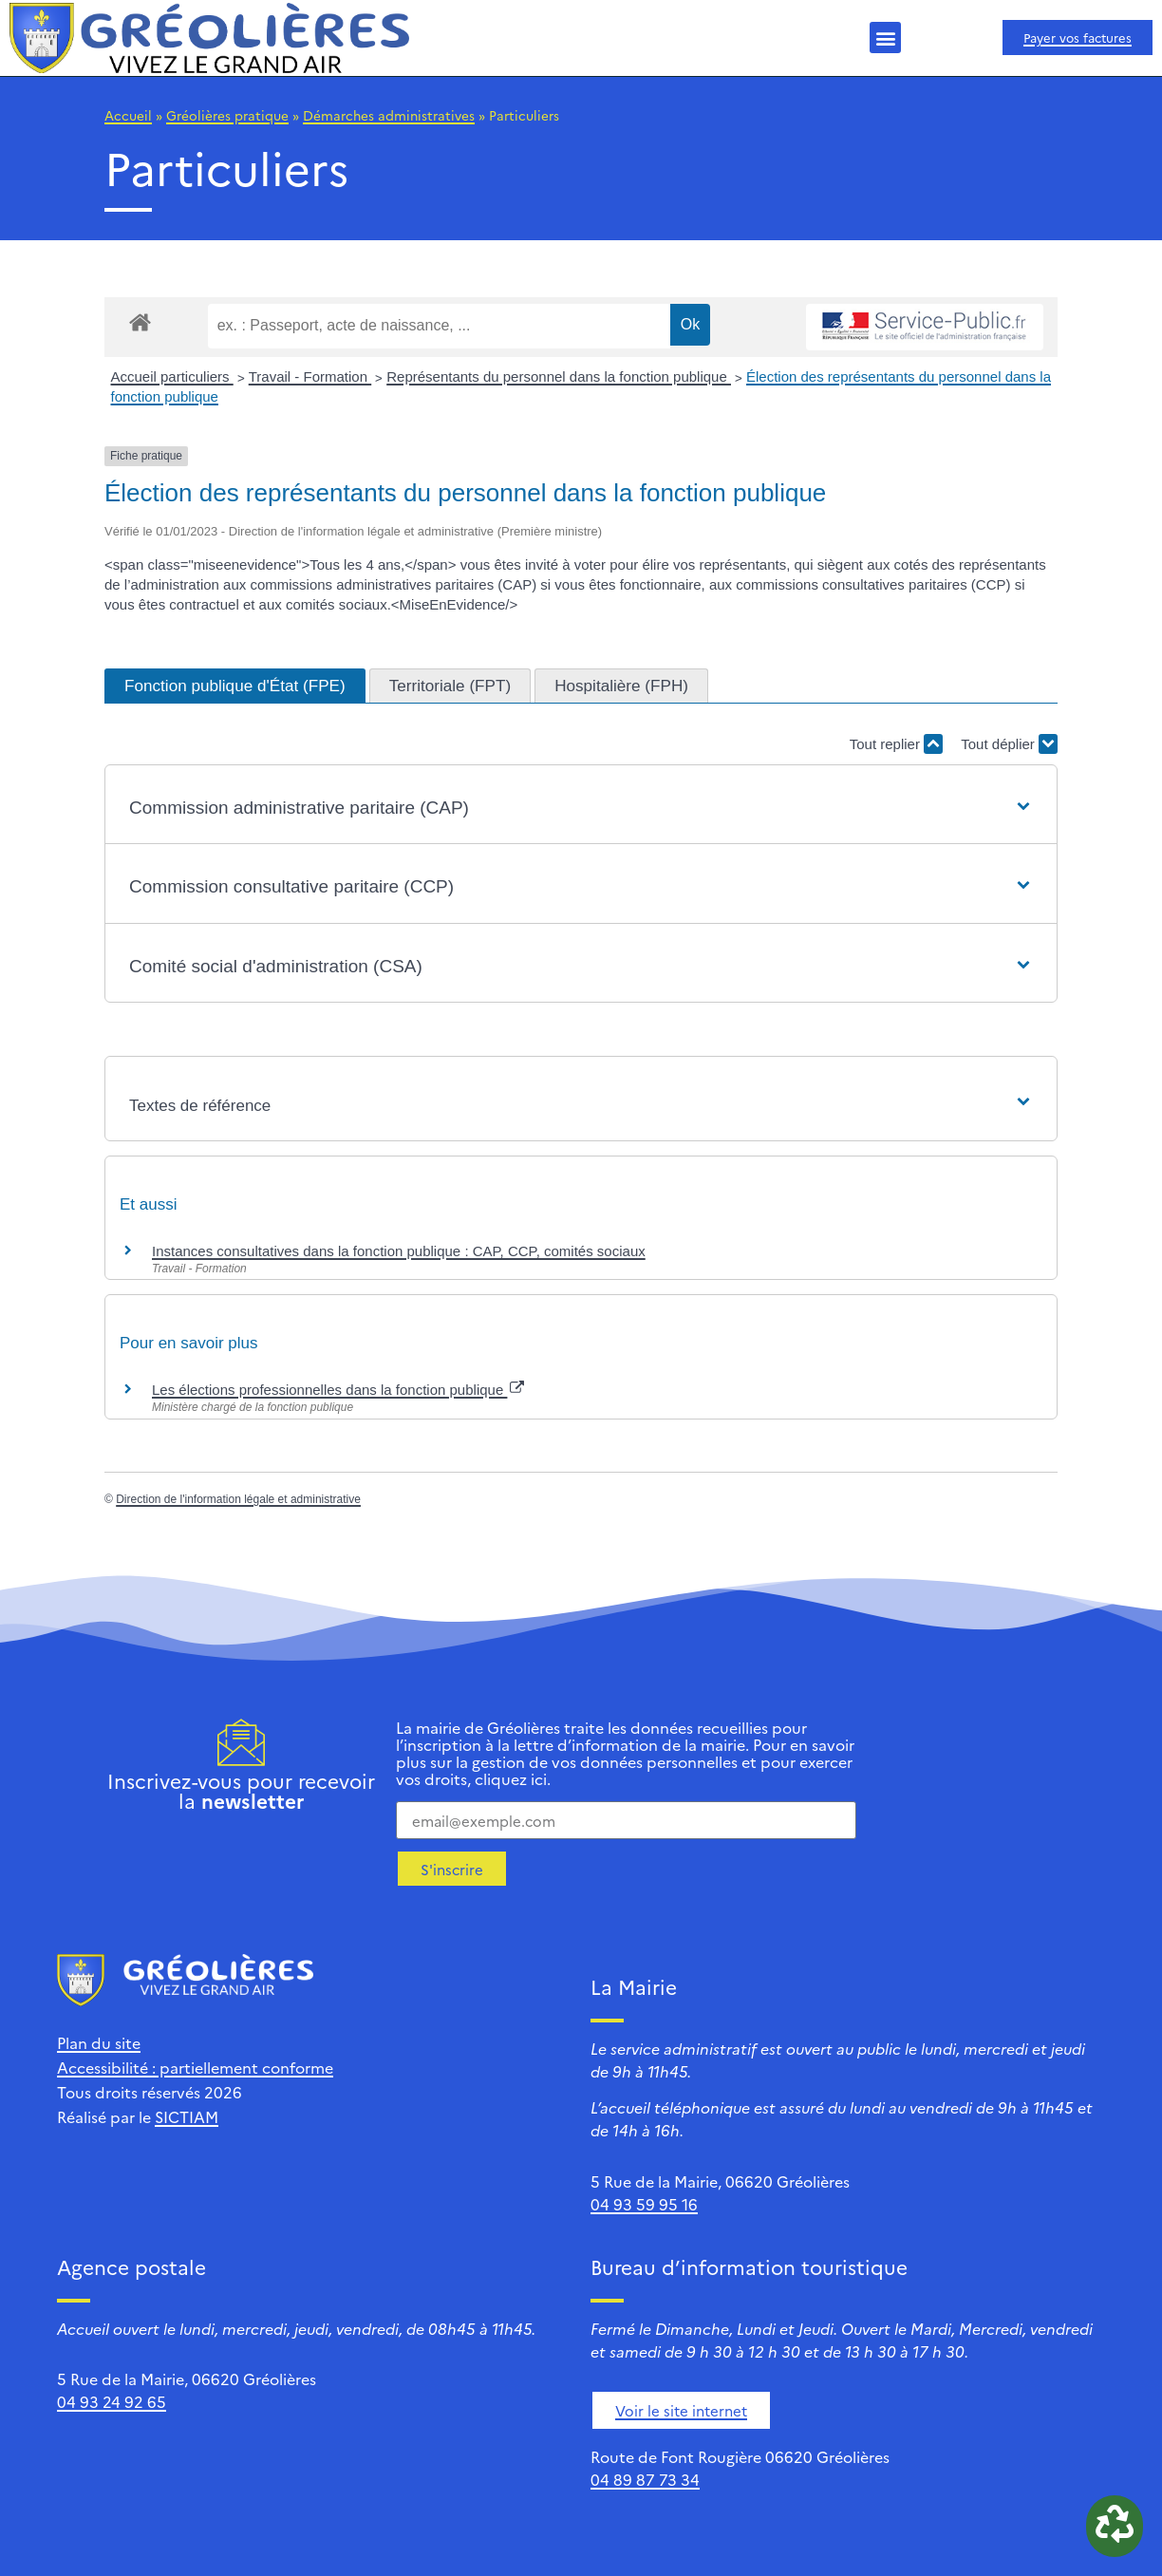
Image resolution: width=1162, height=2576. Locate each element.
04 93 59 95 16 (644, 2203)
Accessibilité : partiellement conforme (195, 2067)
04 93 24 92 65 (111, 2401)
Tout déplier (1009, 744)
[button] (885, 37)
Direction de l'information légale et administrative (238, 1499)
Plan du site (99, 2042)
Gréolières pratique (227, 114)
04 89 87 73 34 (645, 2479)
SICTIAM (186, 2116)
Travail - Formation (310, 376)
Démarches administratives (389, 114)
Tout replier (896, 744)
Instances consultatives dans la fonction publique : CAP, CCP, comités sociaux (399, 1251)
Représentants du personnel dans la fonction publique (558, 376)
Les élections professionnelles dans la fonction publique (338, 1390)
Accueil (128, 114)
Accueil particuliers (172, 376)
